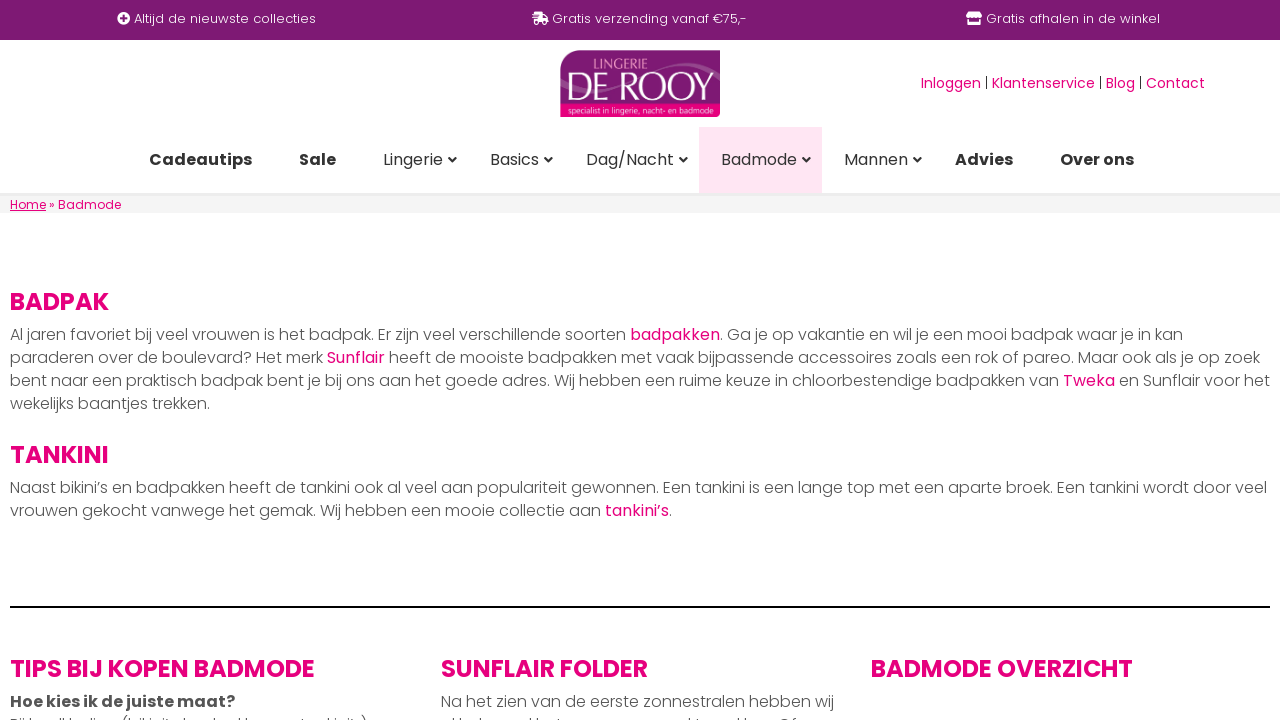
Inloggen (951, 83)
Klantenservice (1043, 83)
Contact (1175, 83)
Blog (1120, 83)
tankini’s (637, 510)
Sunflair (356, 357)
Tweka (1089, 380)
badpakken (675, 334)
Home (28, 204)
